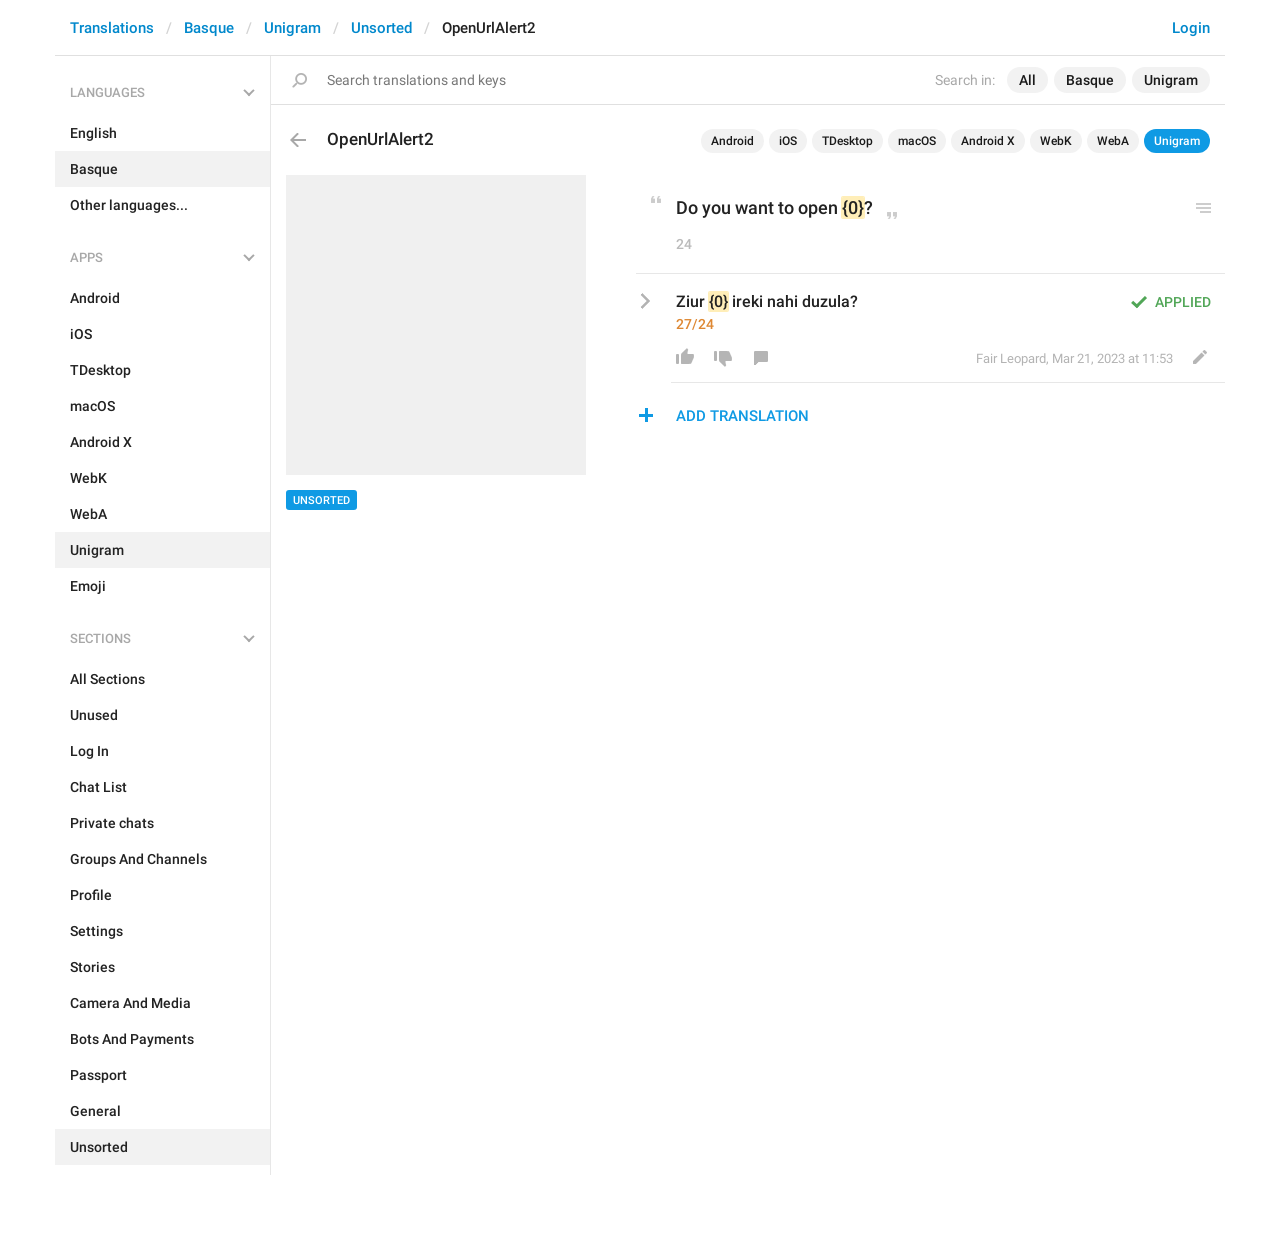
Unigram (292, 28)
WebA (1113, 141)
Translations (112, 28)
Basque (209, 28)
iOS (788, 141)
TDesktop (847, 141)
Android (732, 141)
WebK (1056, 141)
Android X (988, 141)
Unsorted (381, 28)
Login (1191, 28)
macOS (917, 141)
